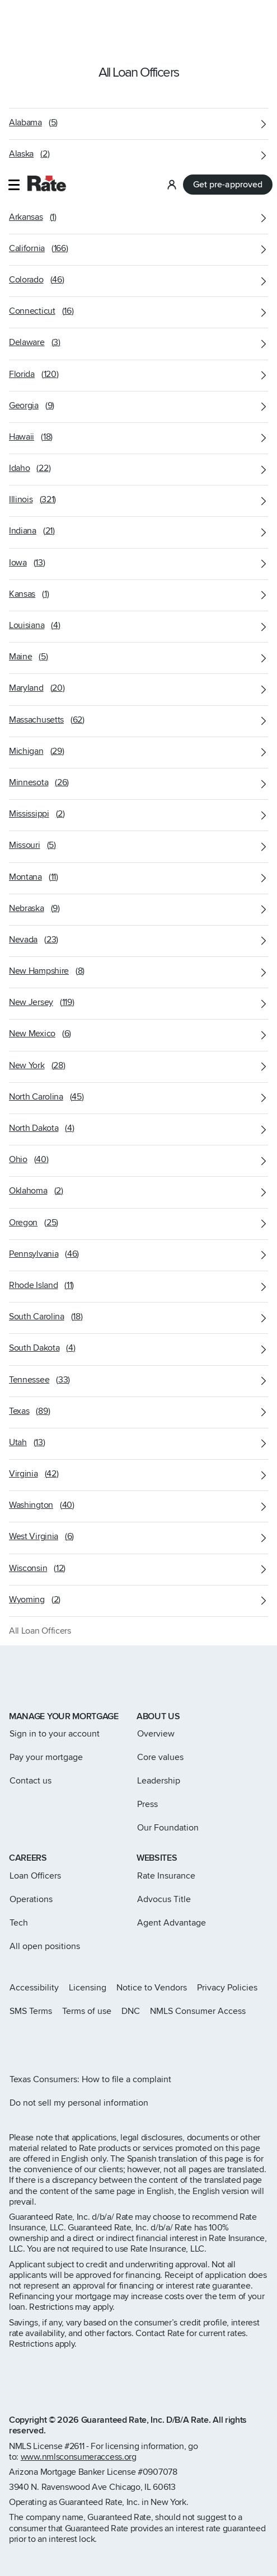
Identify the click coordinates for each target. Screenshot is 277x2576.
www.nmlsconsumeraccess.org (79, 2456)
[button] (13, 19)
